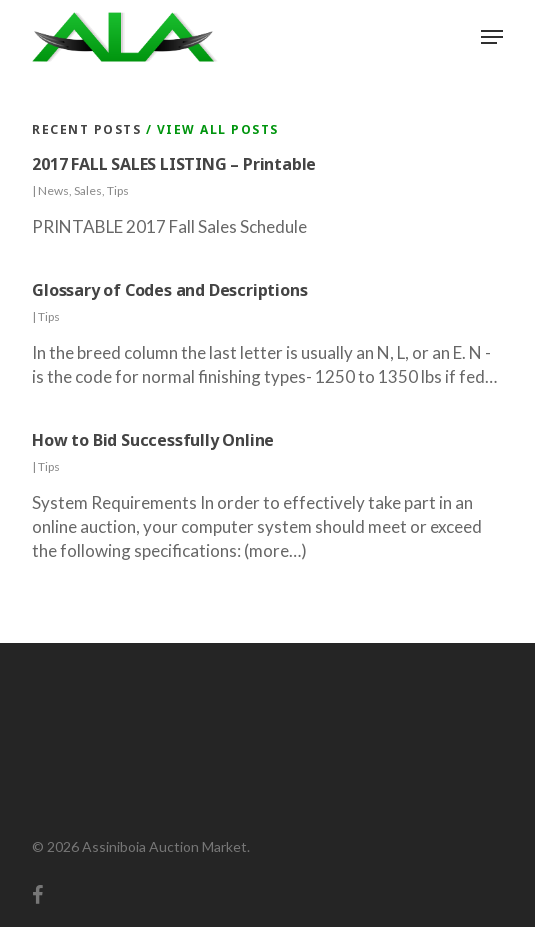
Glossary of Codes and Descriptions (169, 290)
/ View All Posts (210, 129)
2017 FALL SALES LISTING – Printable (174, 164)
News (53, 190)
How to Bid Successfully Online (153, 440)
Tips (118, 190)
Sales (88, 190)
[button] (492, 37)
